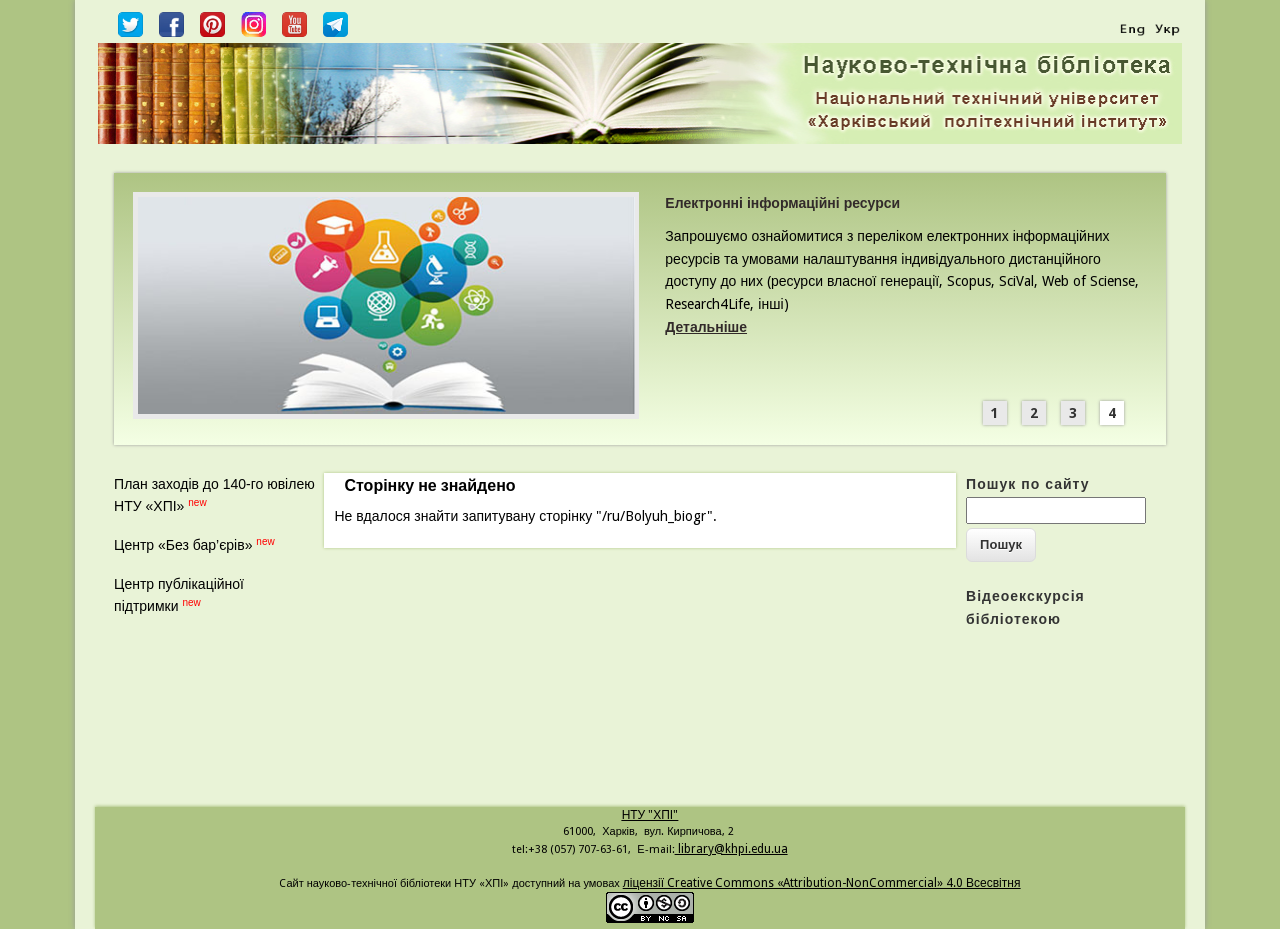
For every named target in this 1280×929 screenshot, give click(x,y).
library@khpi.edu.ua (731, 849)
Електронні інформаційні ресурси (782, 203)
